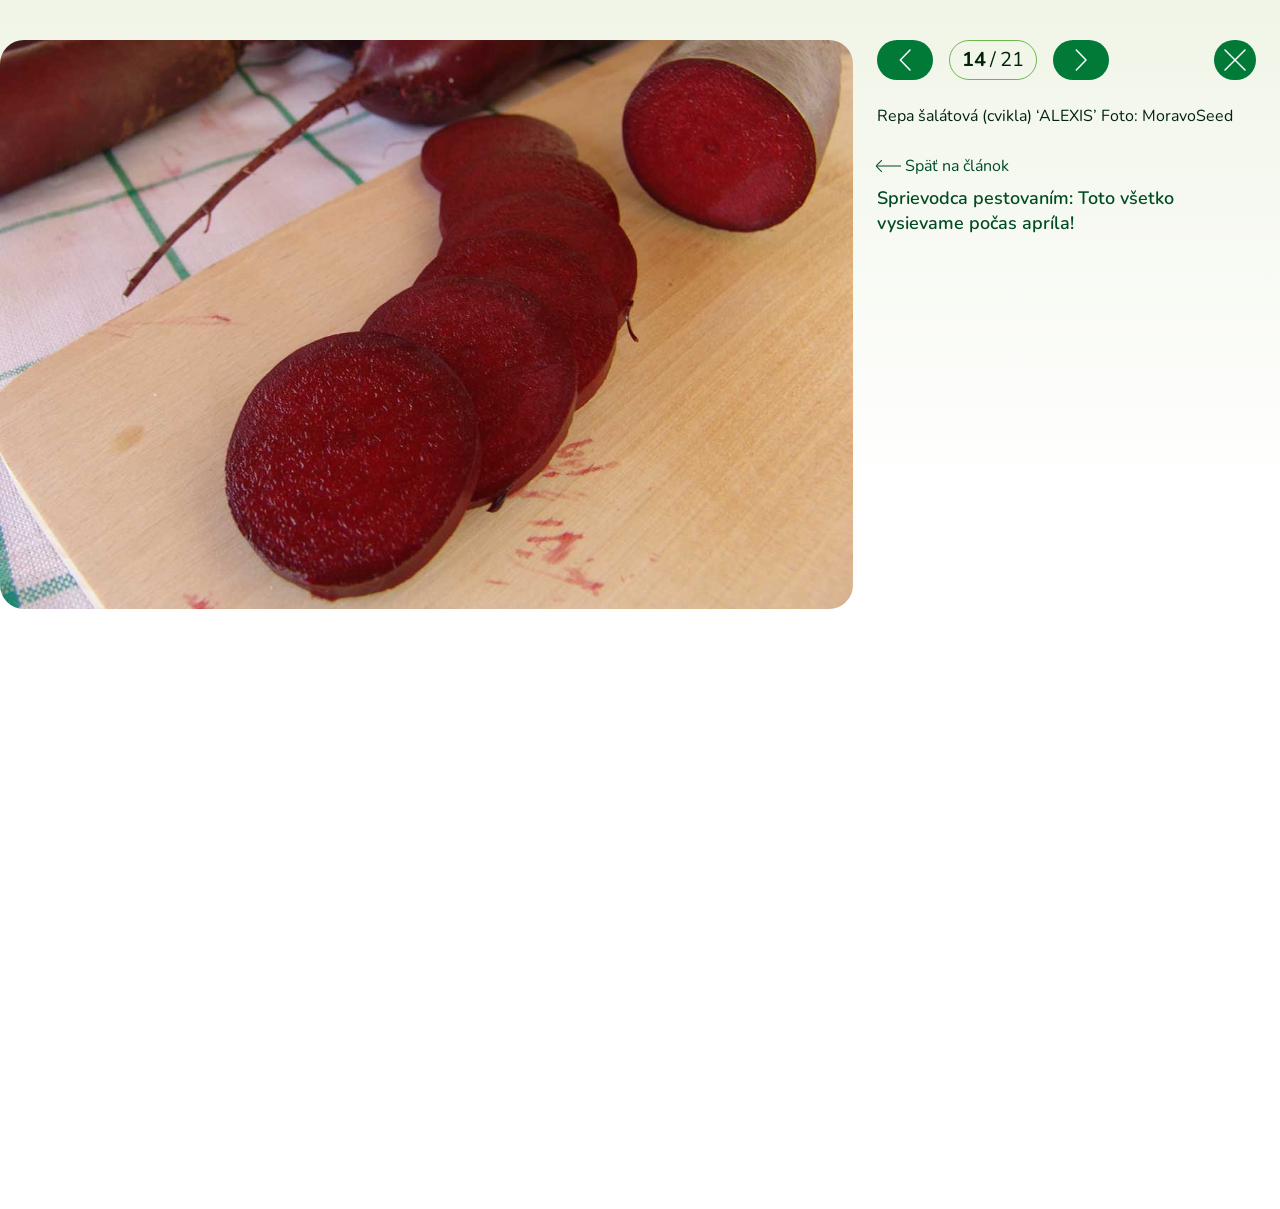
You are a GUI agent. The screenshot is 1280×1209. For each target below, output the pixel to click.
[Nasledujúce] (640, 324)
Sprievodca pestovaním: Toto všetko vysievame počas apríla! (1025, 210)
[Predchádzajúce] (213, 324)
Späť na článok (943, 166)
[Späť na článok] (1235, 60)
